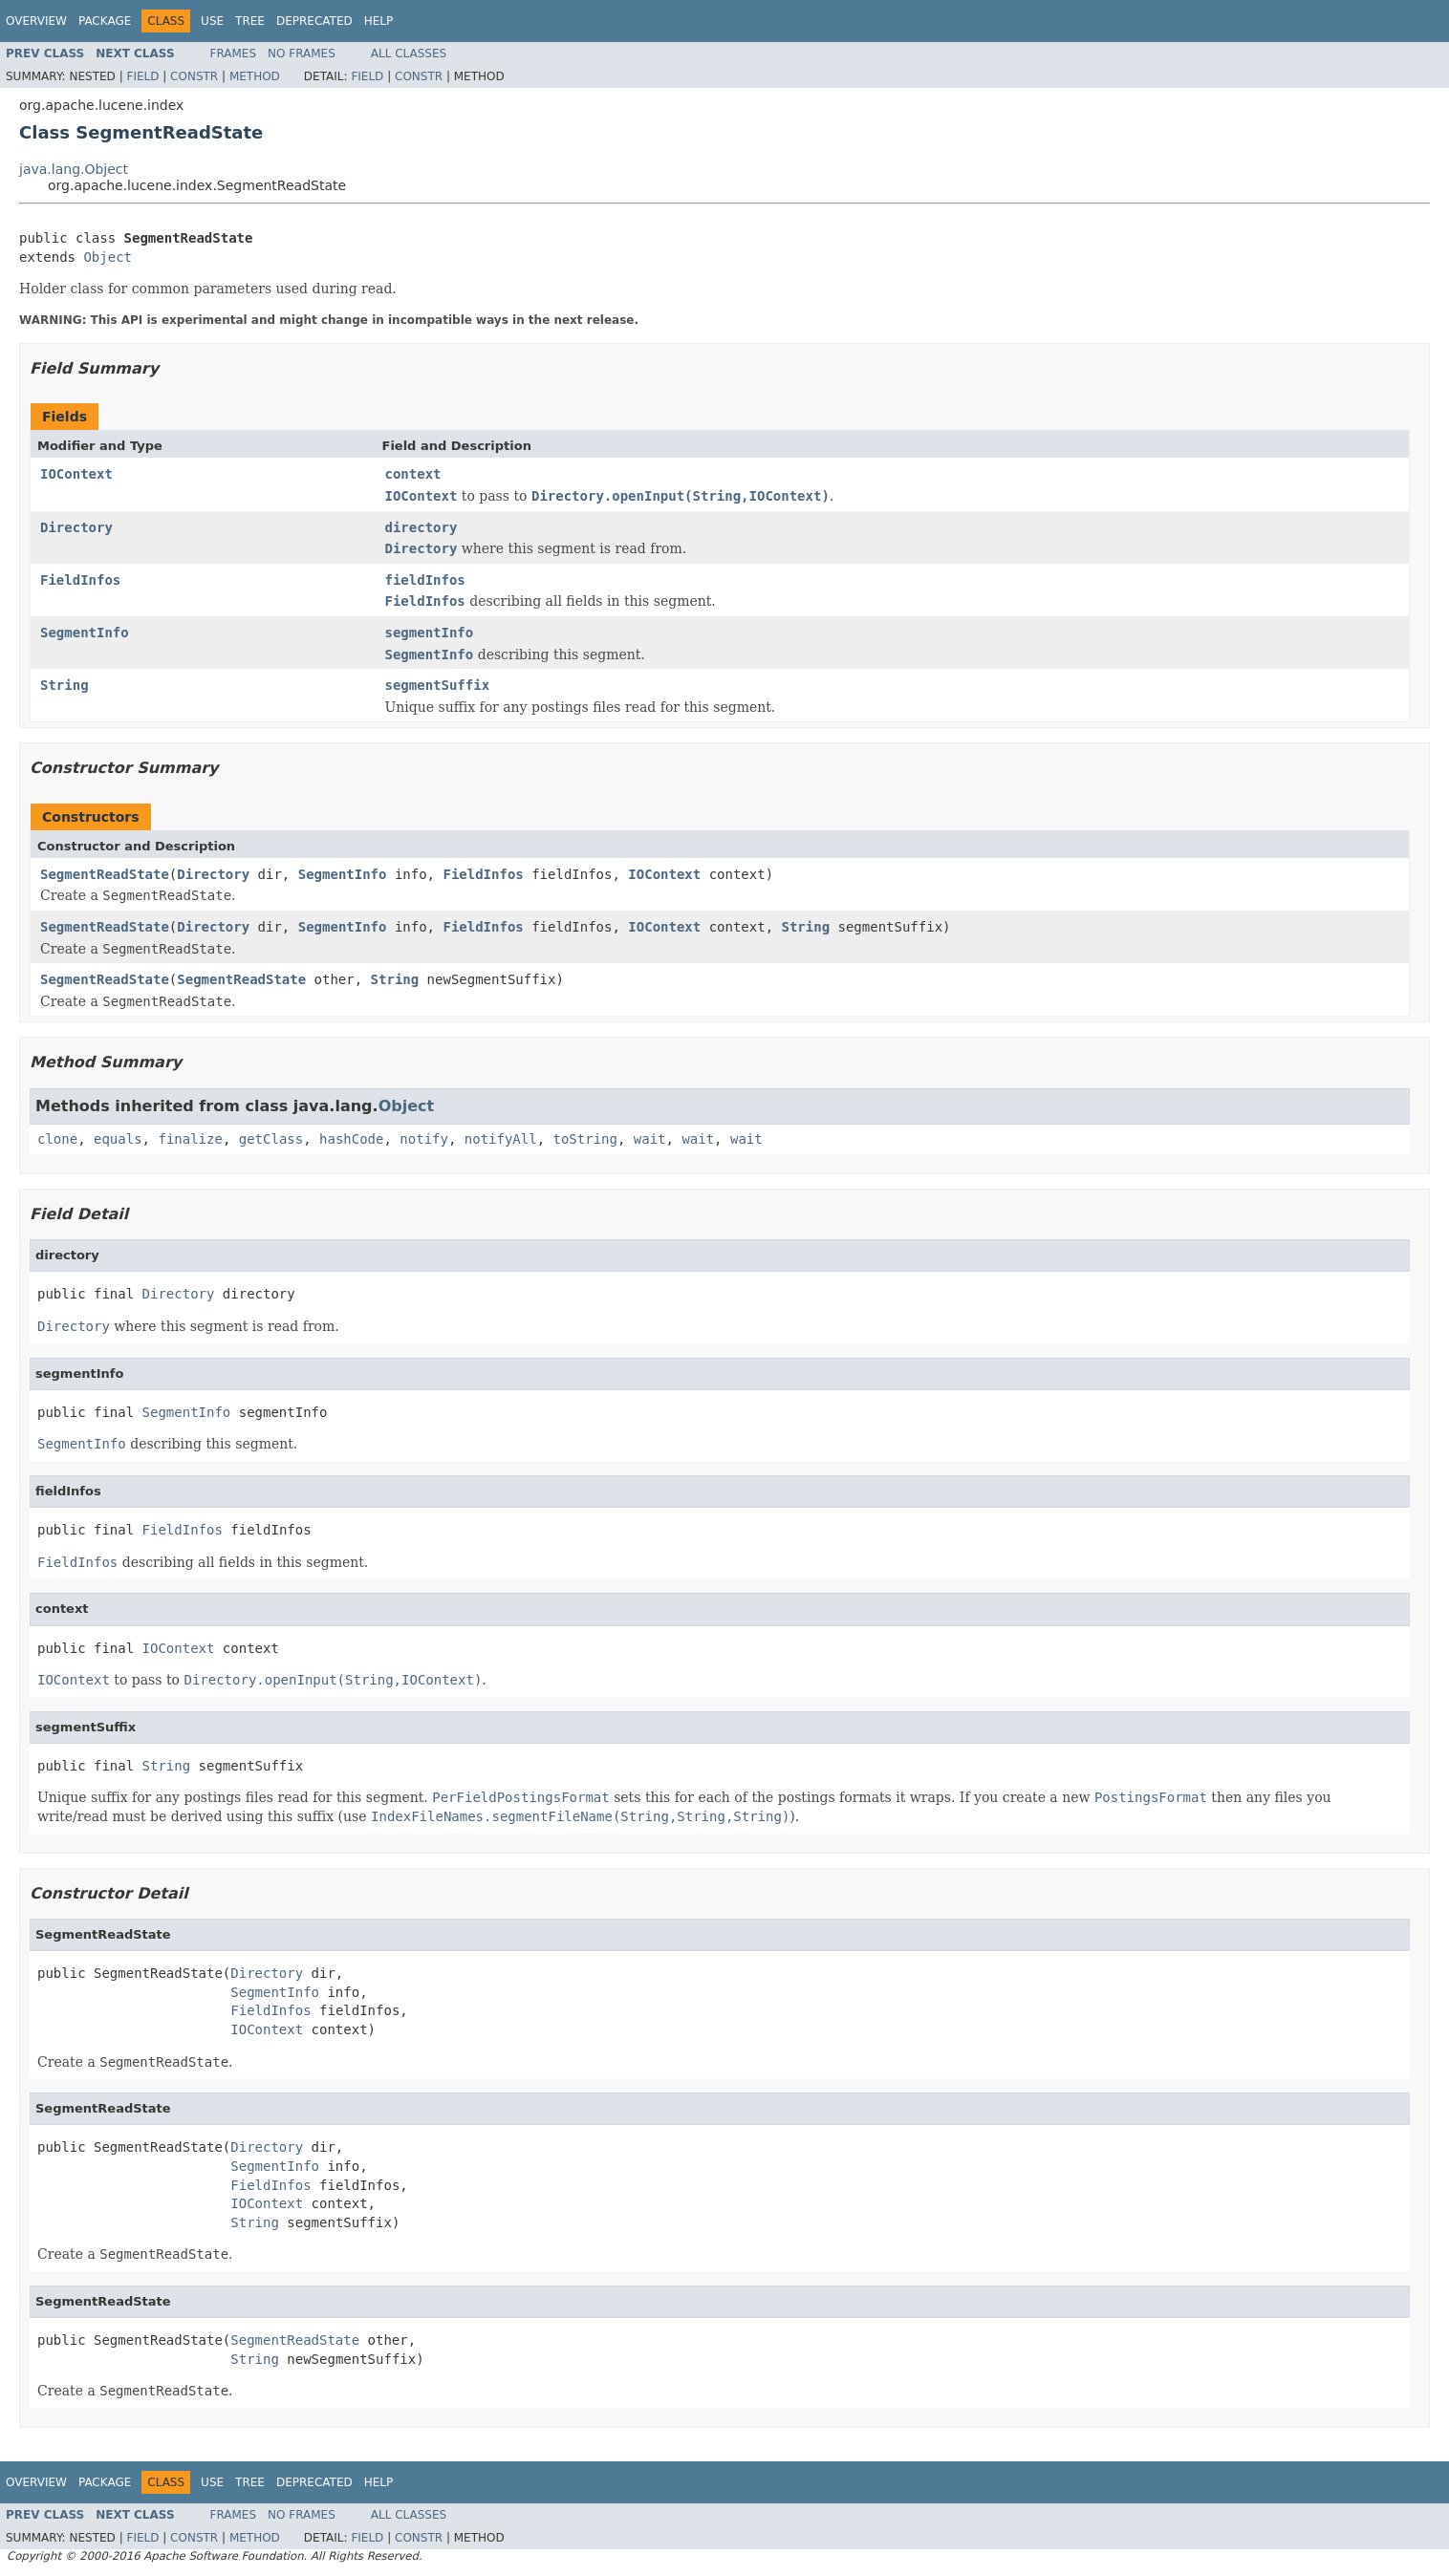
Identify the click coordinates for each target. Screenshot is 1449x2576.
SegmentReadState (104, 874)
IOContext (76, 474)
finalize (190, 1139)
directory (421, 527)
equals (118, 1139)
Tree (250, 21)
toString (585, 1139)
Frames (233, 53)
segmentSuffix (437, 685)
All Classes (408, 53)
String (64, 685)
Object (107, 257)
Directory (76, 527)
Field (142, 76)
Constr (194, 76)
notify (424, 1139)
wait (650, 1139)
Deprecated (314, 21)
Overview (36, 21)
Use (212, 21)
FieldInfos (80, 580)
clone (57, 1139)
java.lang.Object (73, 169)
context (413, 474)
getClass (271, 1139)
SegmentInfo (84, 632)
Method (254, 76)
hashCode (351, 1139)
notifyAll (501, 1139)
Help (379, 21)
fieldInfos (425, 580)
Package (104, 21)
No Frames (301, 53)
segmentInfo (429, 632)
